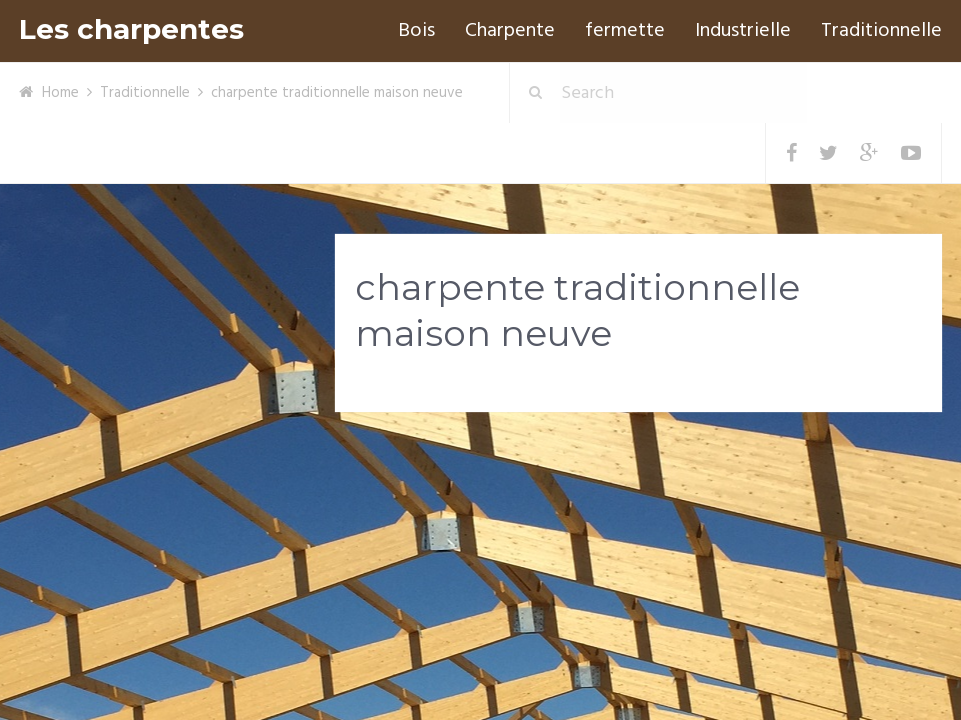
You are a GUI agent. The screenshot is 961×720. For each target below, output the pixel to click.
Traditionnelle (881, 31)
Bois (416, 31)
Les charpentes (131, 29)
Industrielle (743, 31)
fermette (625, 31)
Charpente (510, 31)
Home (60, 93)
